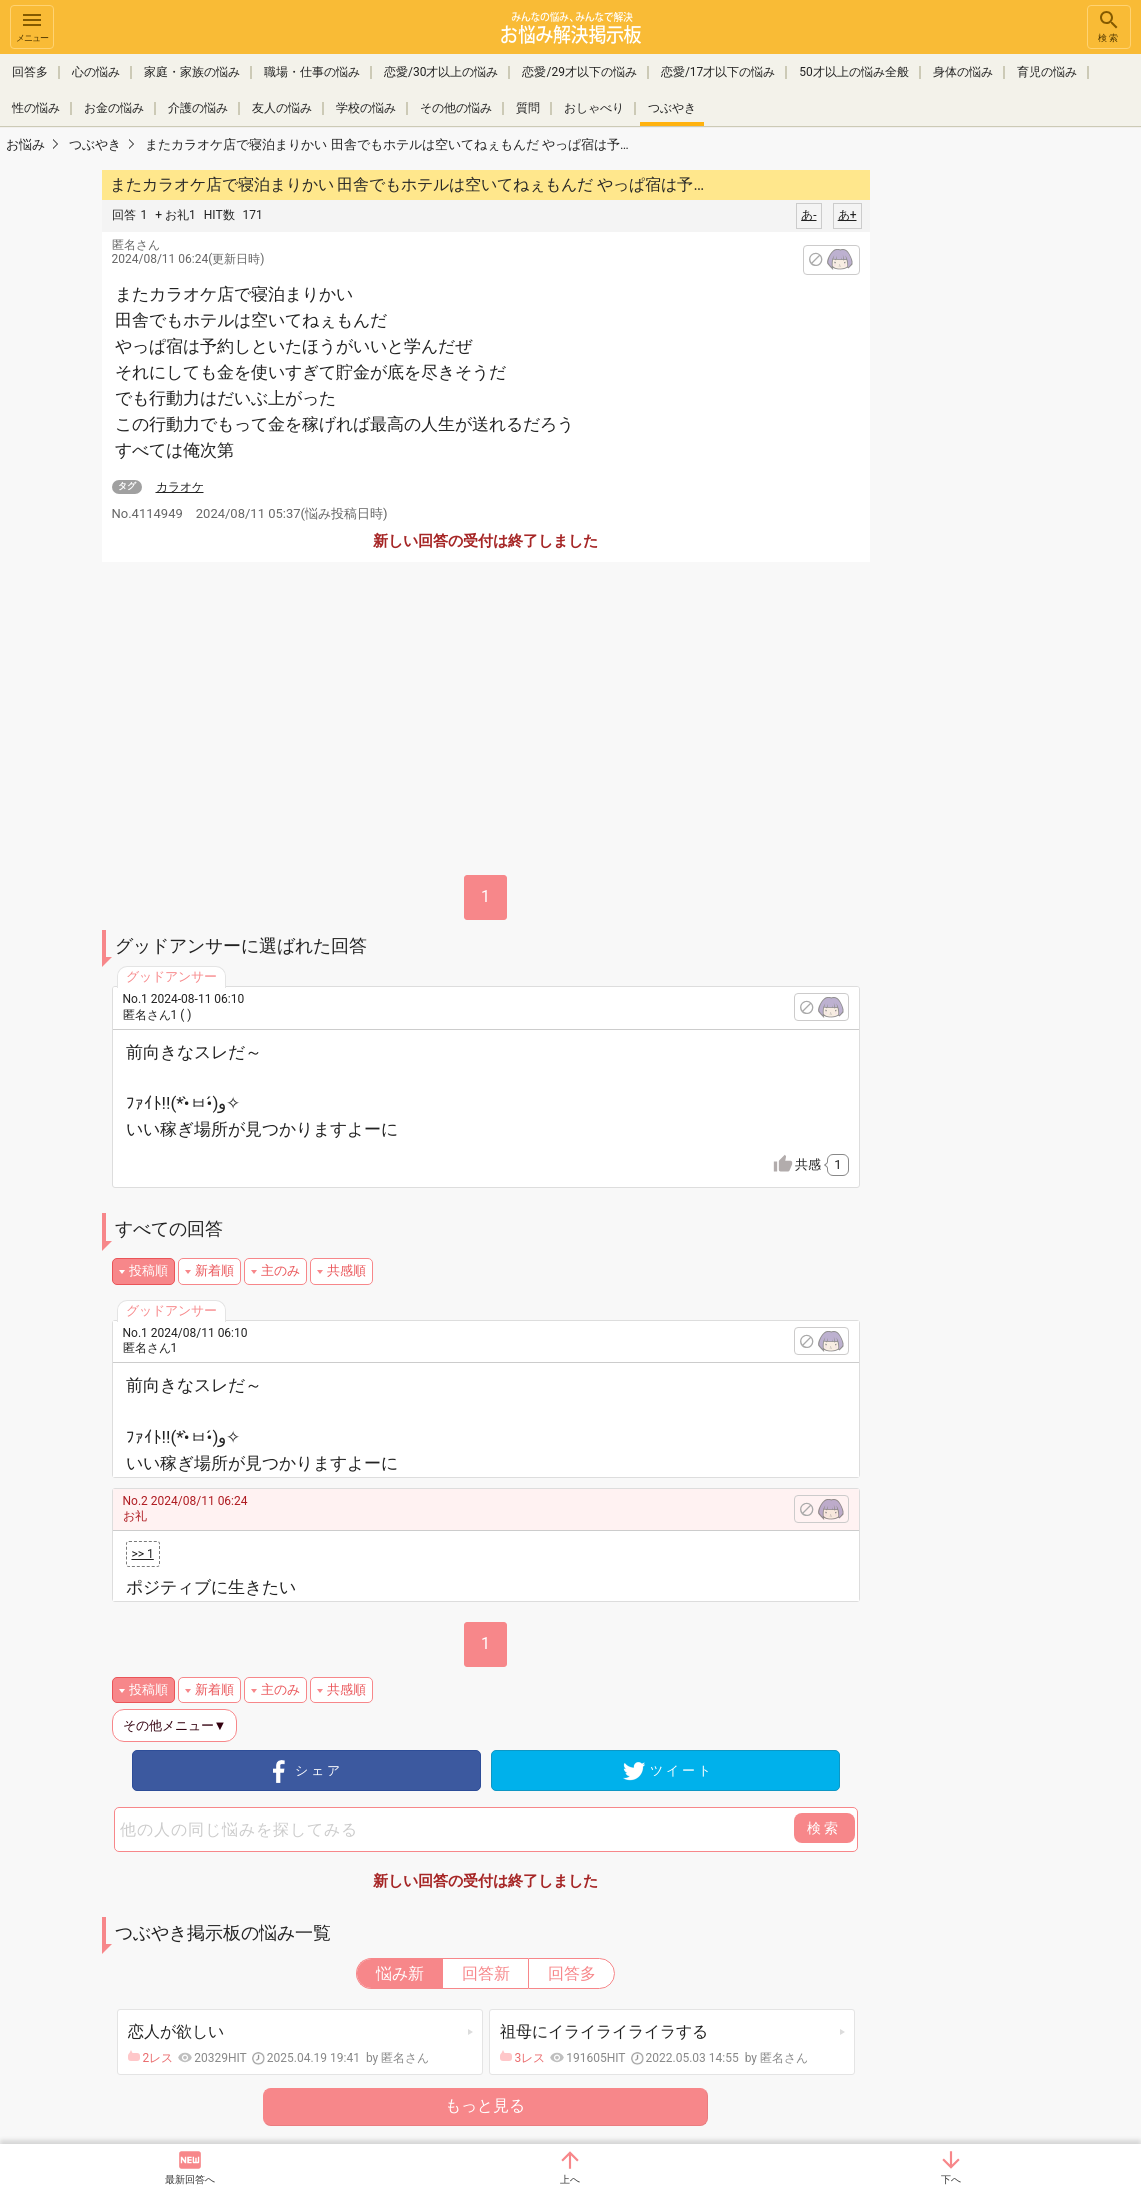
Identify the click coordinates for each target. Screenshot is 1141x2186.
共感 (821, 1165)
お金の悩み (114, 108)
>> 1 (143, 1554)
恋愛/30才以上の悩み (441, 72)
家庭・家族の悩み (192, 72)
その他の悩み (456, 108)
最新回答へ (190, 2179)
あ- (808, 215)
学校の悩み (366, 108)
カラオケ (180, 487)
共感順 (346, 1270)
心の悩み (96, 72)
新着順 (214, 1270)
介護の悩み (198, 108)
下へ (951, 2179)
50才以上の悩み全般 (854, 72)
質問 (528, 108)
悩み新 (400, 1973)
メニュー (32, 25)
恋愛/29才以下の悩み (579, 72)
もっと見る (485, 2105)
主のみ (280, 1270)
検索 (1109, 25)
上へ (570, 2179)
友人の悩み (282, 108)
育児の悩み (1047, 72)
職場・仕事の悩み (312, 72)
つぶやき (672, 108)
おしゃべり (594, 108)
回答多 (30, 72)
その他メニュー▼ (175, 1725)
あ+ (847, 215)
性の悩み (36, 108)
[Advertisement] (1011, 466)
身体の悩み (963, 72)
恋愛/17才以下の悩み (718, 72)
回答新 (486, 1973)
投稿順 (148, 1270)
